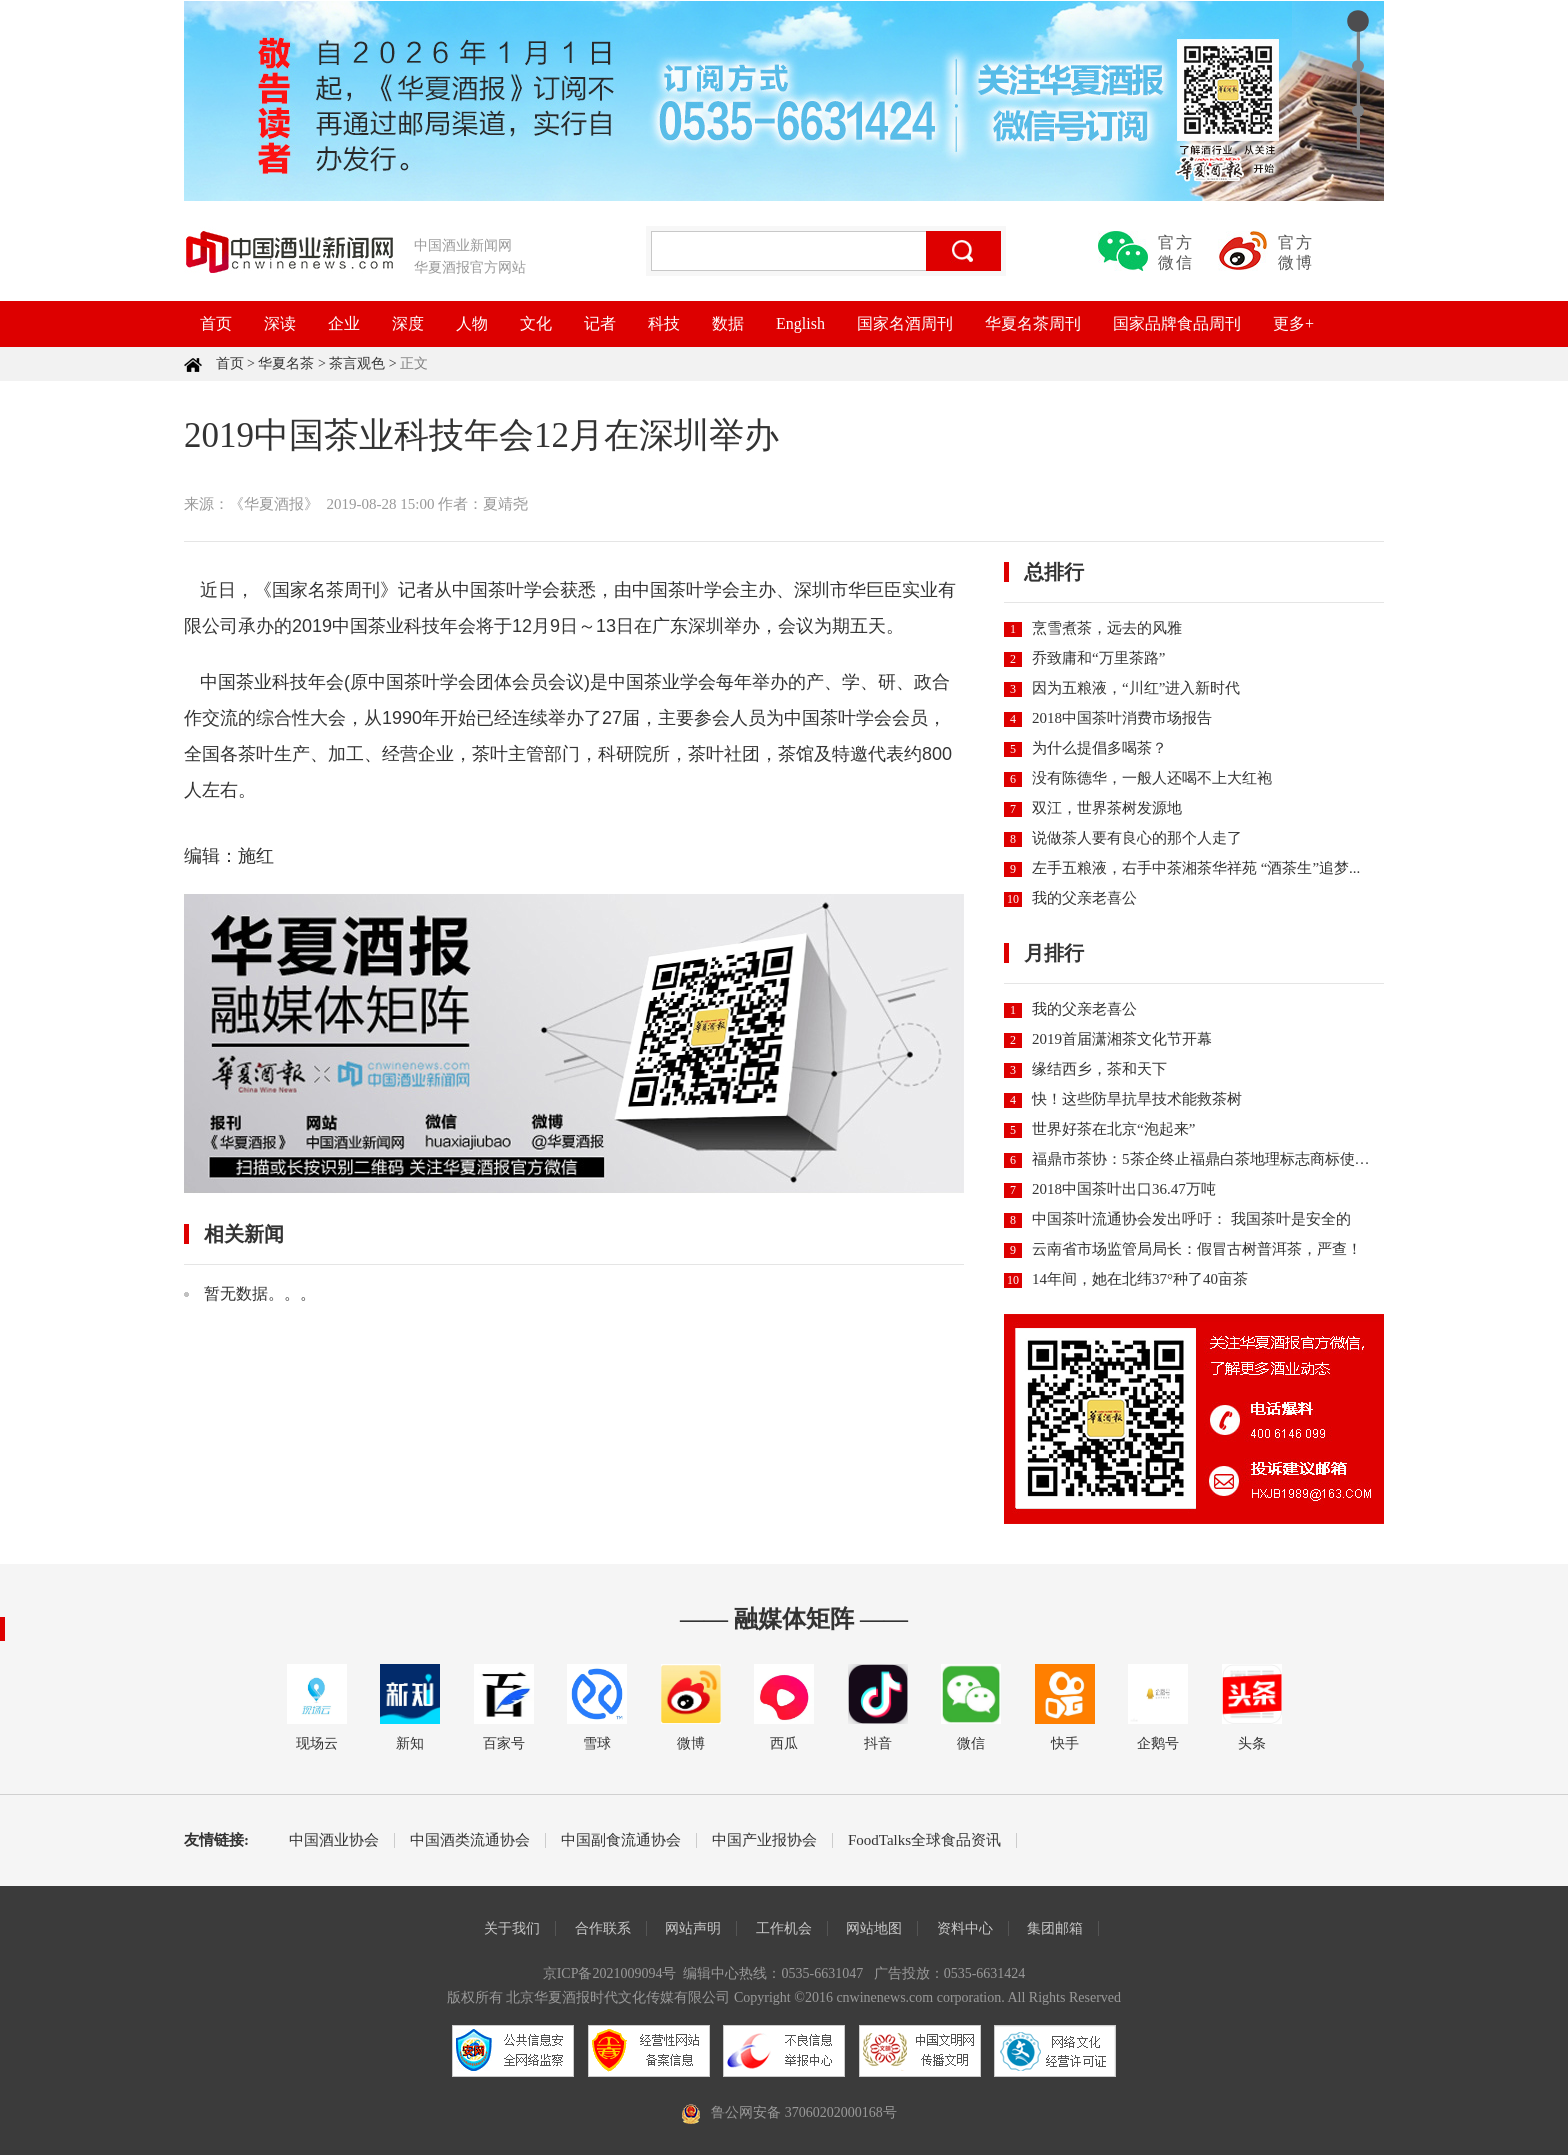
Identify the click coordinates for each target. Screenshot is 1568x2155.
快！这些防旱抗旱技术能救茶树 (1137, 1099)
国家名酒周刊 (905, 323)
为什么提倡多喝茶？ (1099, 748)
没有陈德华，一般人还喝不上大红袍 (1152, 778)
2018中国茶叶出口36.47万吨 (1124, 1189)
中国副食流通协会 (621, 1840)
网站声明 (693, 1928)
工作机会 (784, 1928)
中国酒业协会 (334, 1840)
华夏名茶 (286, 363)
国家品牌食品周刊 (1177, 323)
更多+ (1293, 323)
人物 (472, 323)
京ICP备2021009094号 (610, 1973)
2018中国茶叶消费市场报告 (1122, 718)
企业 (344, 323)
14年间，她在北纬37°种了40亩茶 (1140, 1279)
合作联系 (603, 1928)
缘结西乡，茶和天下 (1099, 1069)
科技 (664, 323)
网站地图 (874, 1928)
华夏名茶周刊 (1033, 323)
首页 (216, 323)
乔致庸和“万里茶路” (1098, 658)
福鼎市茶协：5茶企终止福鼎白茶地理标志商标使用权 (1208, 1159)
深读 (280, 323)
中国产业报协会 (764, 1840)
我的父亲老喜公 (1084, 898)
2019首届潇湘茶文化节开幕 (1122, 1039)
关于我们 (512, 1928)
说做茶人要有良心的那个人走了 (1137, 838)
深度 (408, 323)
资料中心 (965, 1928)
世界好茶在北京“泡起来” (1113, 1129)
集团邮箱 (1055, 1928)
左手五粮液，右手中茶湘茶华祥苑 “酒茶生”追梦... (1196, 868)
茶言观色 (357, 363)
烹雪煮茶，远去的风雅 (1107, 628)
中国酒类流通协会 (470, 1840)
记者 (600, 323)
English (800, 323)
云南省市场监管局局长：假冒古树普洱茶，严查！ (1197, 1249)
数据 (728, 323)
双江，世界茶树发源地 (1107, 808)
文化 (536, 323)
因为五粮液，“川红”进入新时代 (1136, 688)
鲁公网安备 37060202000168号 (804, 2112)
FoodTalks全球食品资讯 (924, 1840)
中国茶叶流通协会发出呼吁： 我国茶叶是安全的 (1191, 1219)
